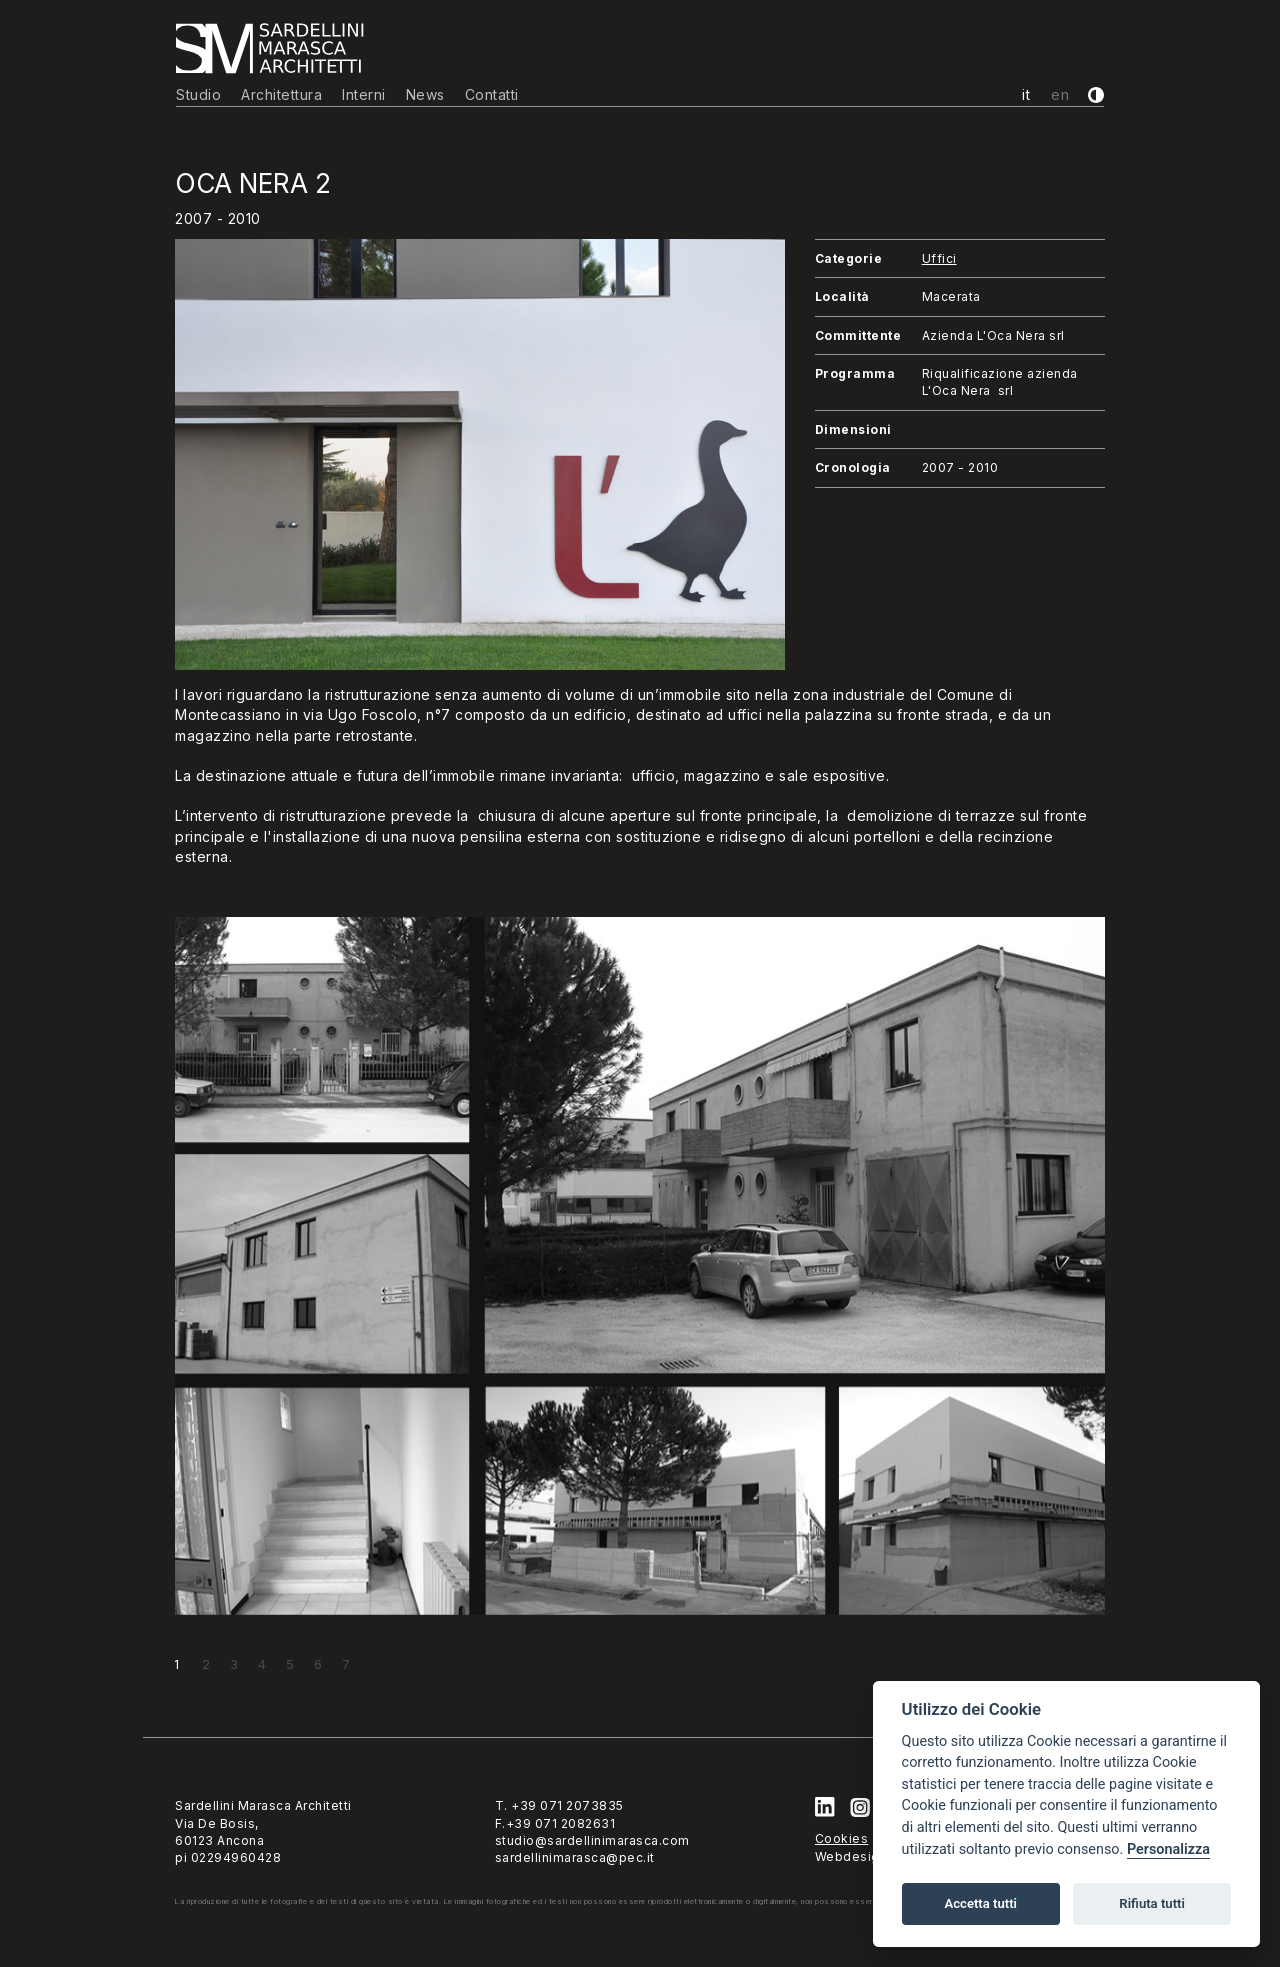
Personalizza (1168, 1849)
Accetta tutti (980, 1903)
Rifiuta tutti (1152, 1903)
